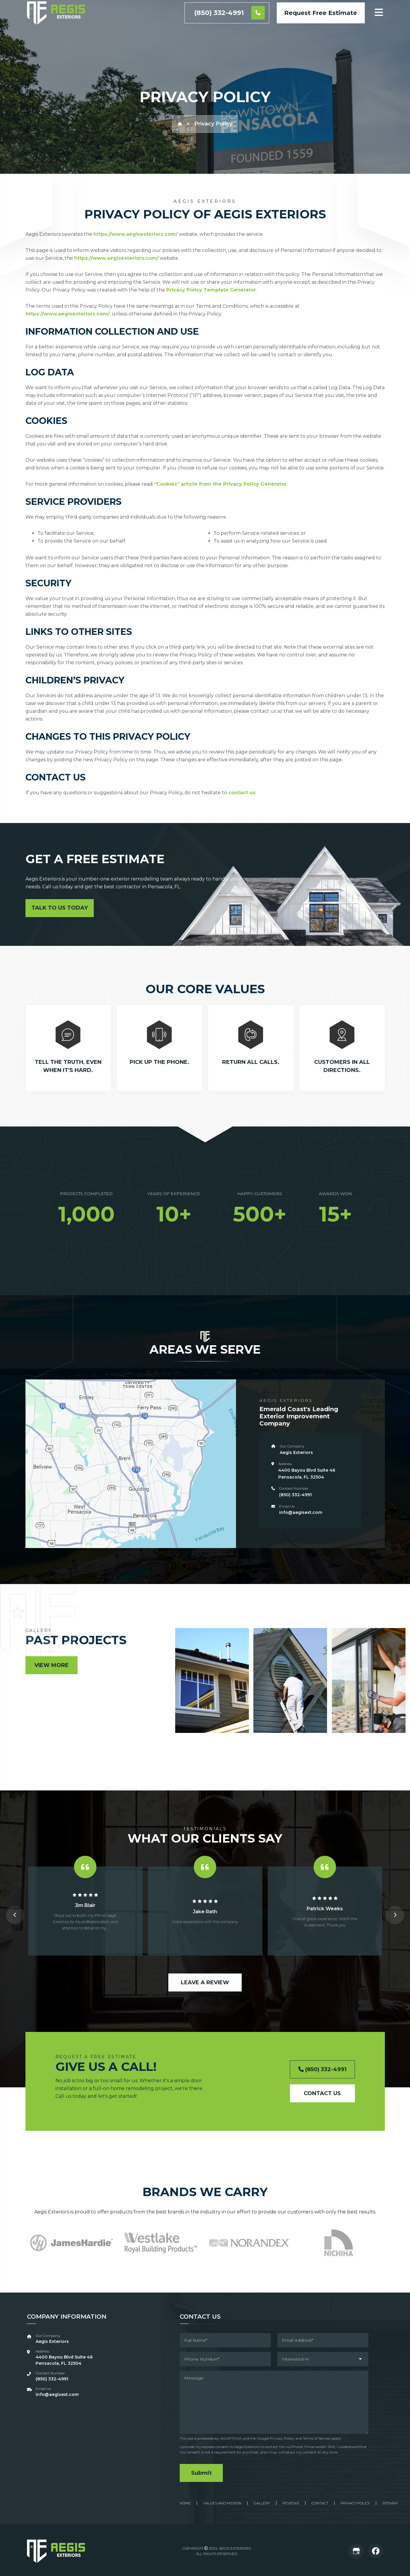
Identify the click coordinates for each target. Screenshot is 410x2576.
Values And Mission (222, 2501)
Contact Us (322, 2093)
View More (51, 1665)
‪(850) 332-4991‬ (295, 1494)
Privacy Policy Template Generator (211, 290)
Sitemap (390, 2501)
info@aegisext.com (300, 1512)
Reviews (290, 2501)
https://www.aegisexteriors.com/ (135, 234)
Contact (319, 2501)
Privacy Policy (282, 2438)
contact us (241, 792)
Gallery (262, 2501)
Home (185, 2501)
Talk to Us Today (59, 908)
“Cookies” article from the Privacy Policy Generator (220, 484)
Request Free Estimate (320, 29)
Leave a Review (205, 1982)
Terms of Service (316, 2438)
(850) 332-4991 (229, 29)
